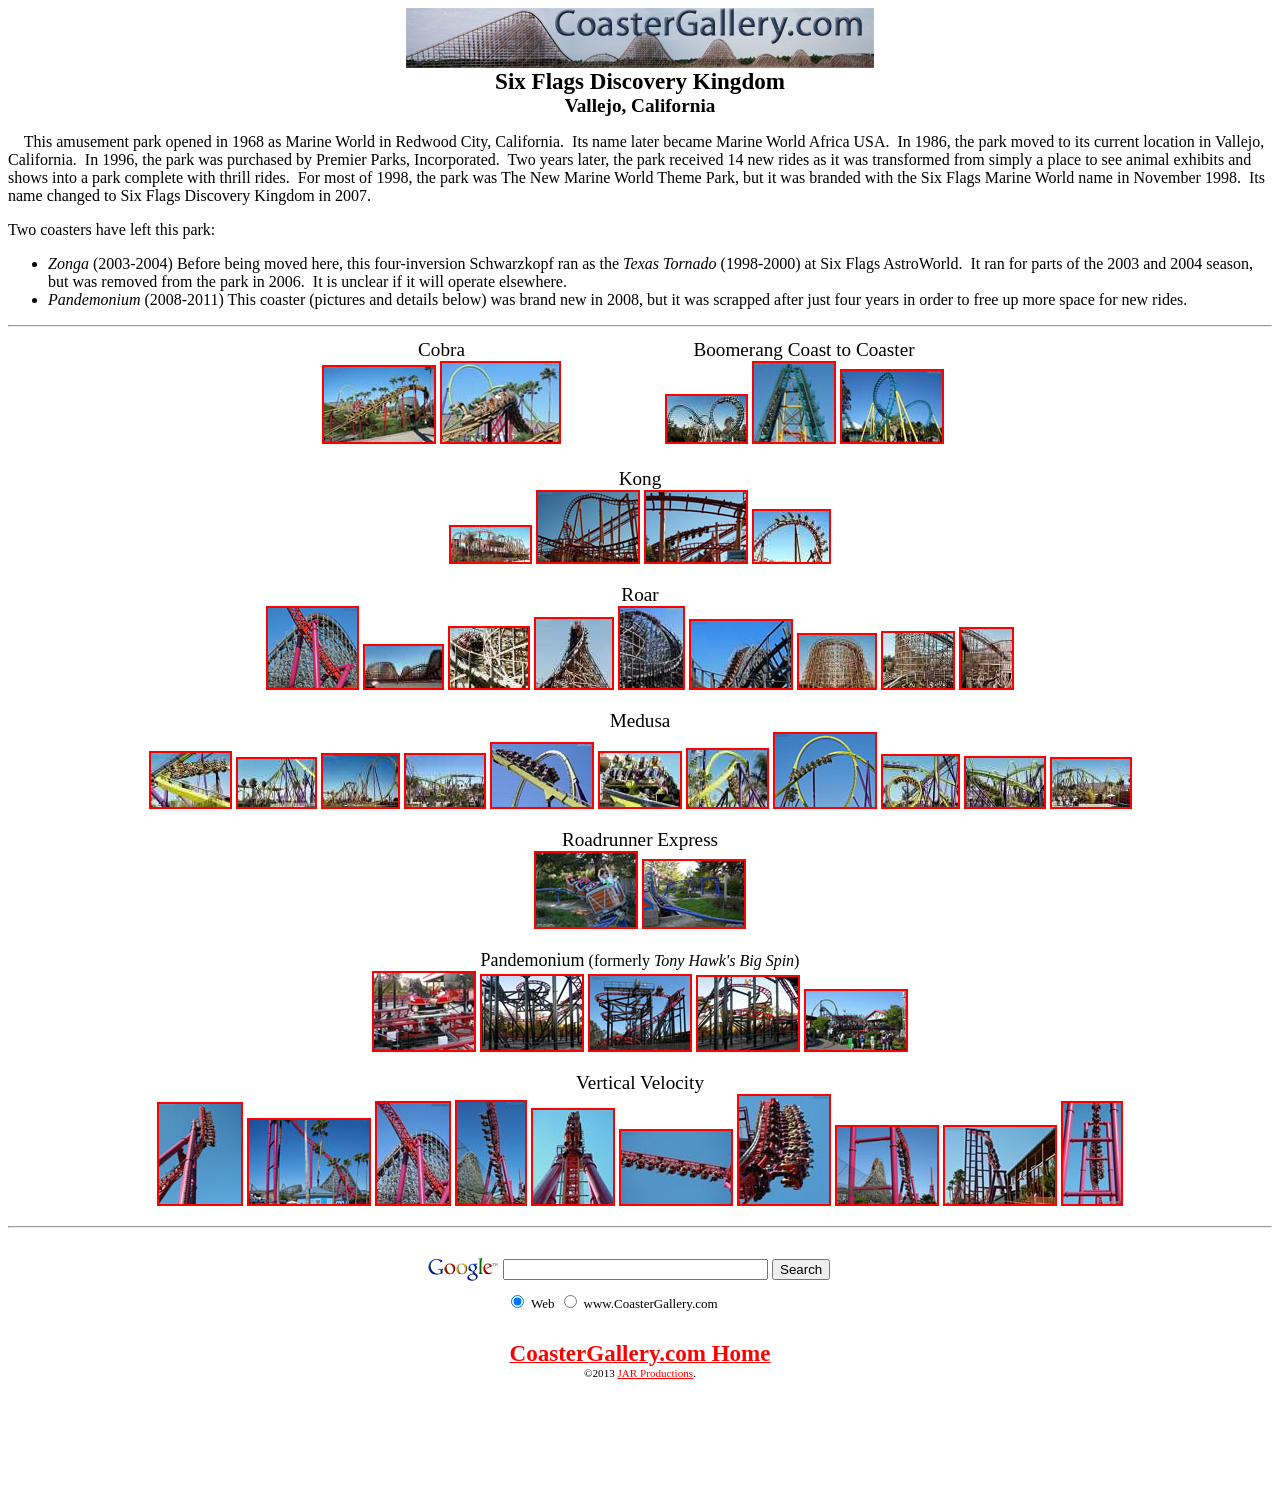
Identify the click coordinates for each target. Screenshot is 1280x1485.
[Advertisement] (640, 1424)
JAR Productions (656, 1373)
